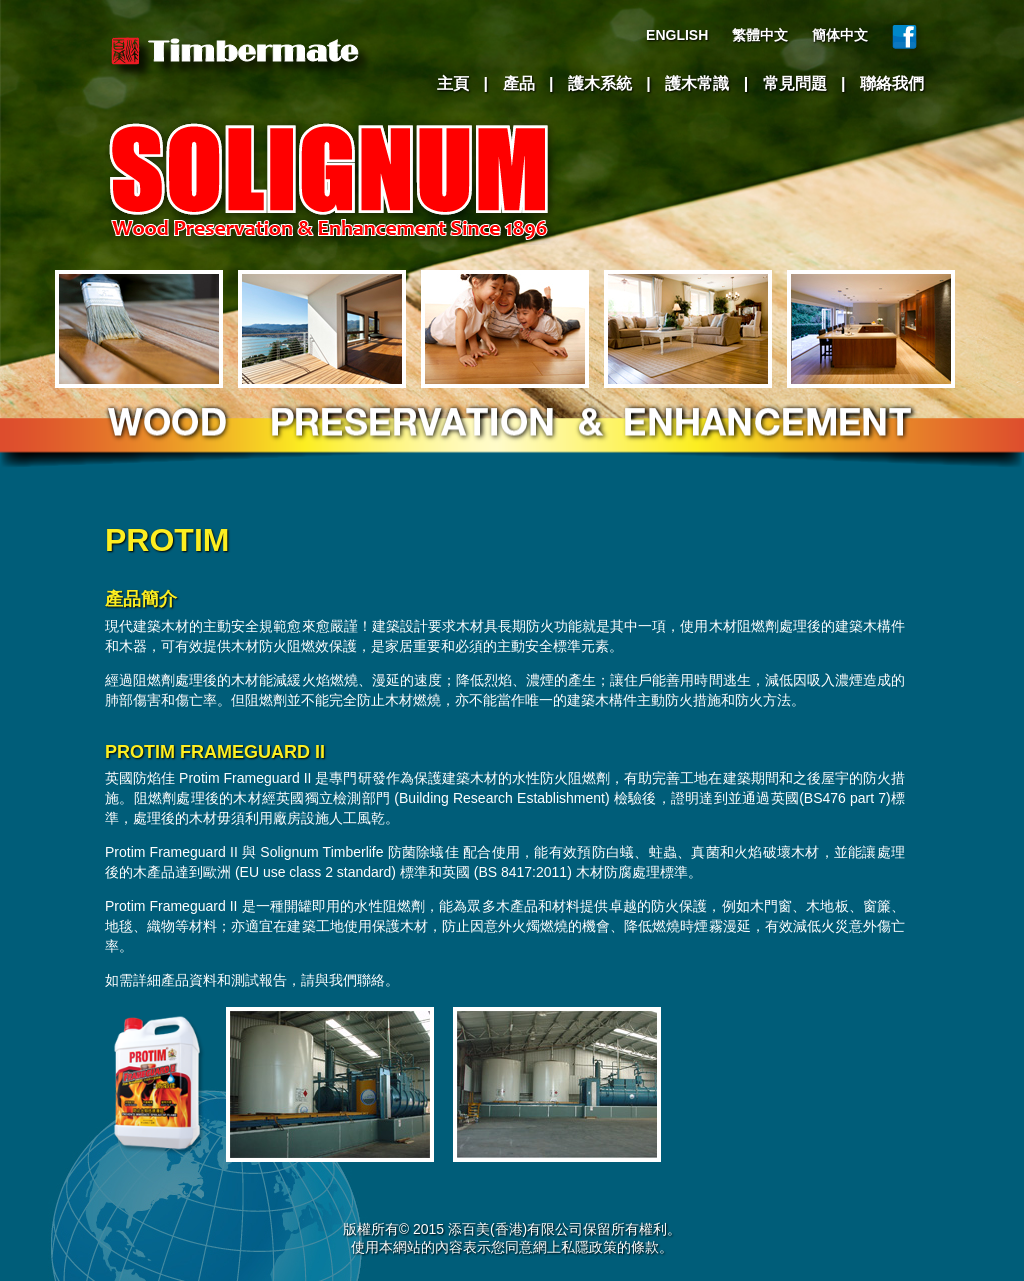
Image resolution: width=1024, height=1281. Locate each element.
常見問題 (795, 83)
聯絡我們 (892, 83)
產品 (519, 83)
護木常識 (697, 83)
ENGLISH (677, 35)
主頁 (453, 83)
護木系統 (600, 83)
